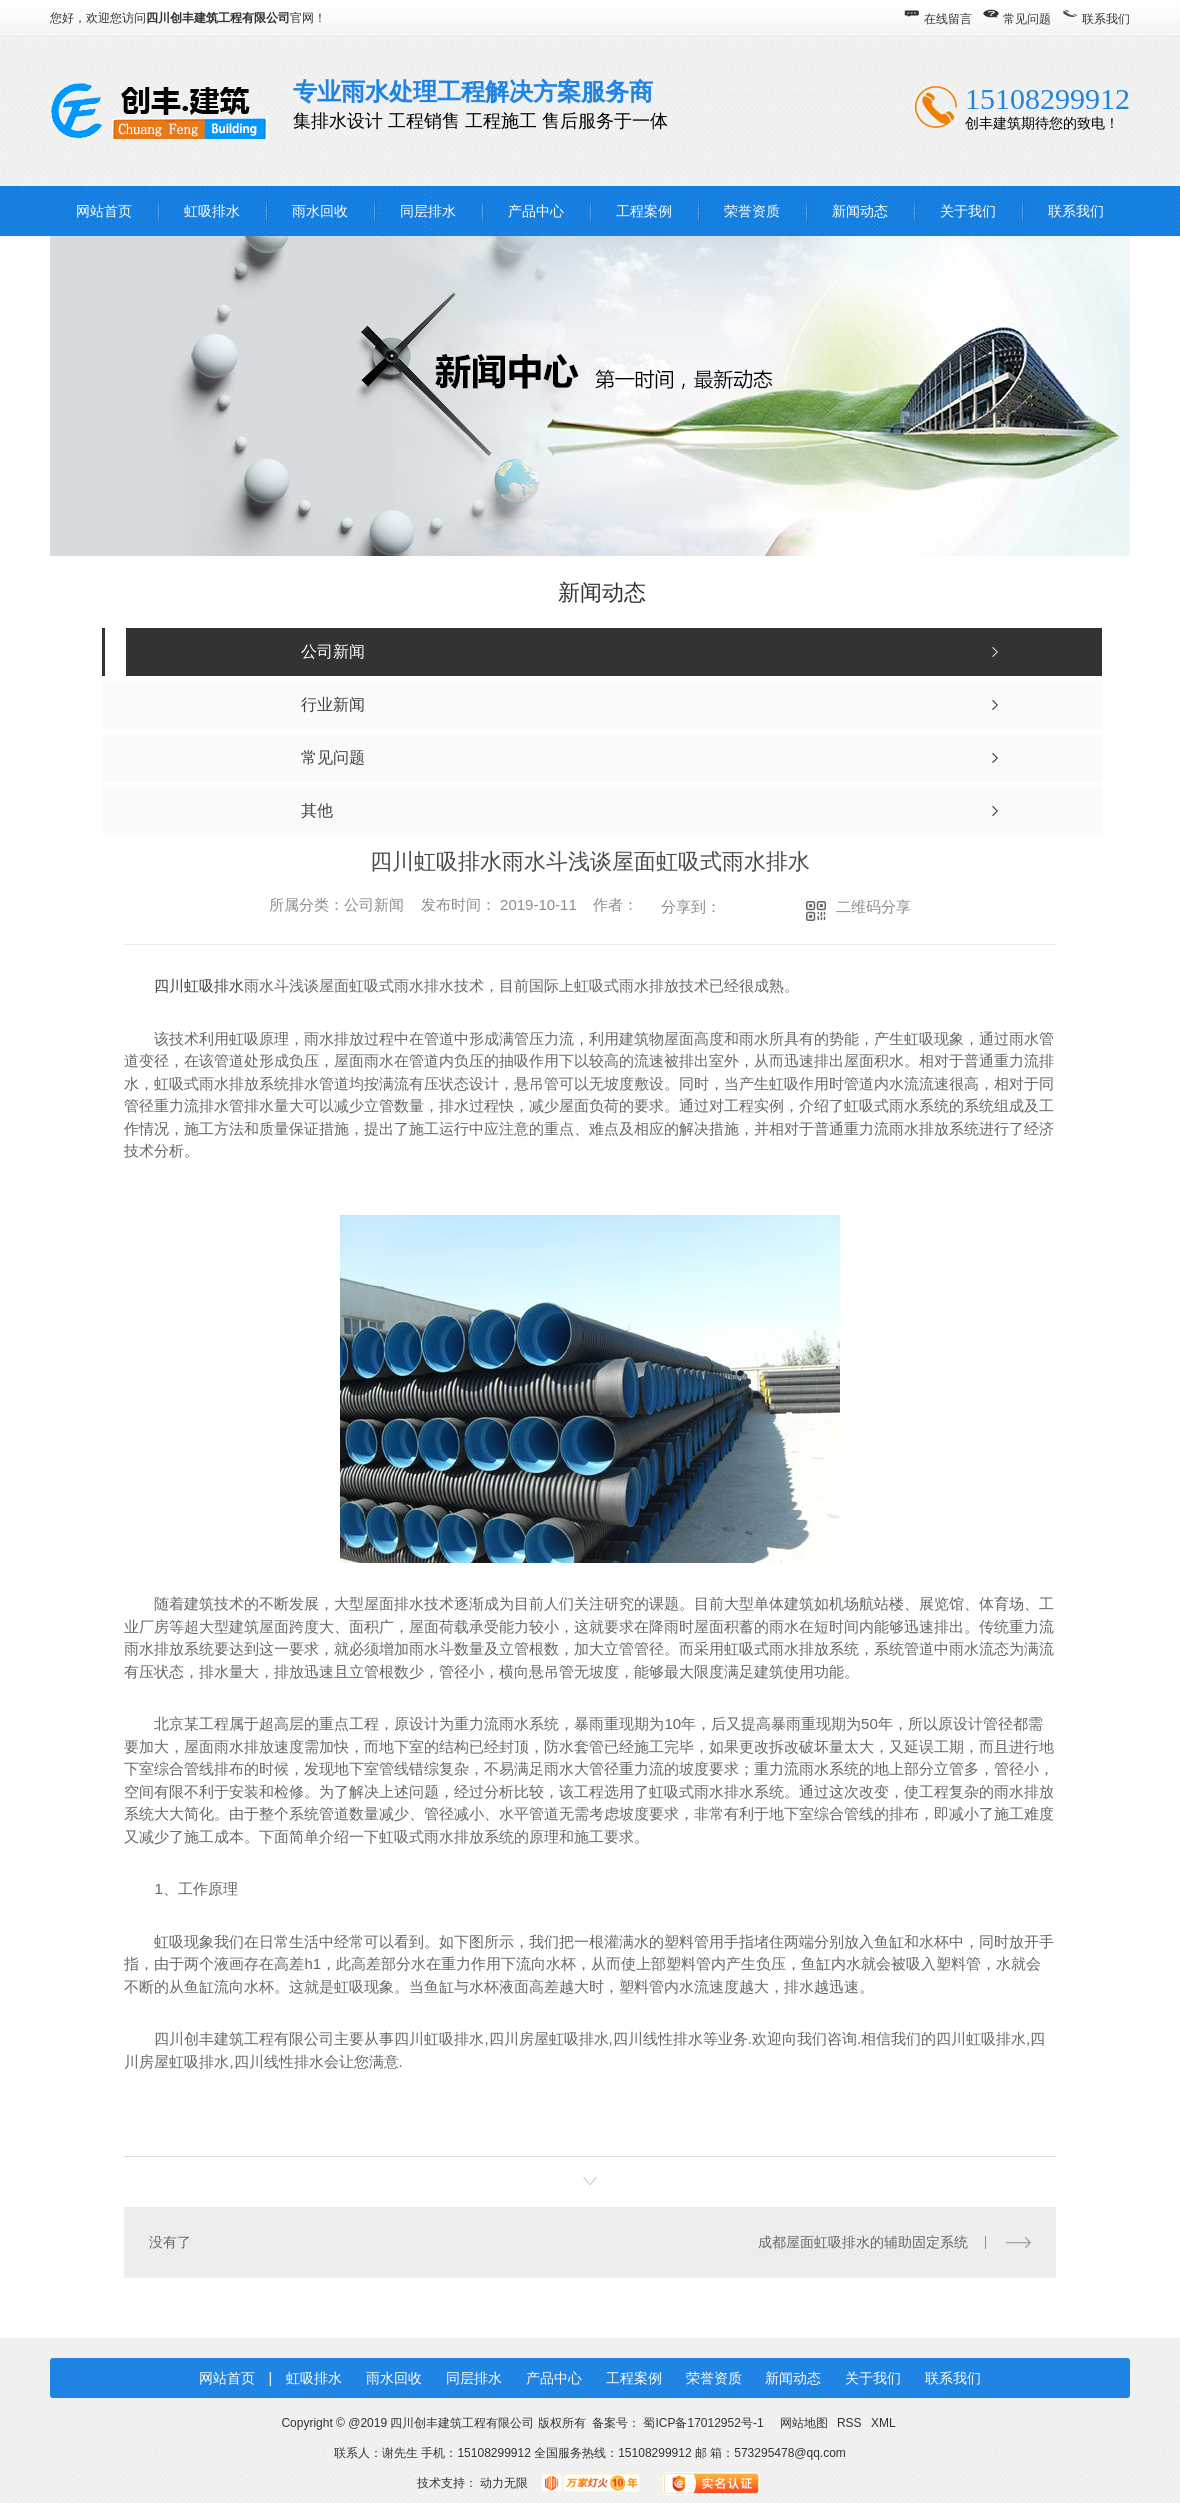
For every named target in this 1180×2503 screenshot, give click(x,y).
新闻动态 (860, 211)
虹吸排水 (212, 211)
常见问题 (1027, 19)
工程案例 (644, 211)
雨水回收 (320, 211)
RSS (851, 2422)
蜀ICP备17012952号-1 (703, 2422)
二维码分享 (873, 906)
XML (883, 2422)
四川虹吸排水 (199, 985)
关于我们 (968, 211)
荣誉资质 (752, 211)
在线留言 (948, 19)
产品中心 (536, 211)
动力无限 (504, 2482)
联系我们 (1106, 19)
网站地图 (803, 2422)
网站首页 (104, 211)
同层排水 (428, 211)
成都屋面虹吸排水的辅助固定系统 (863, 2241)
